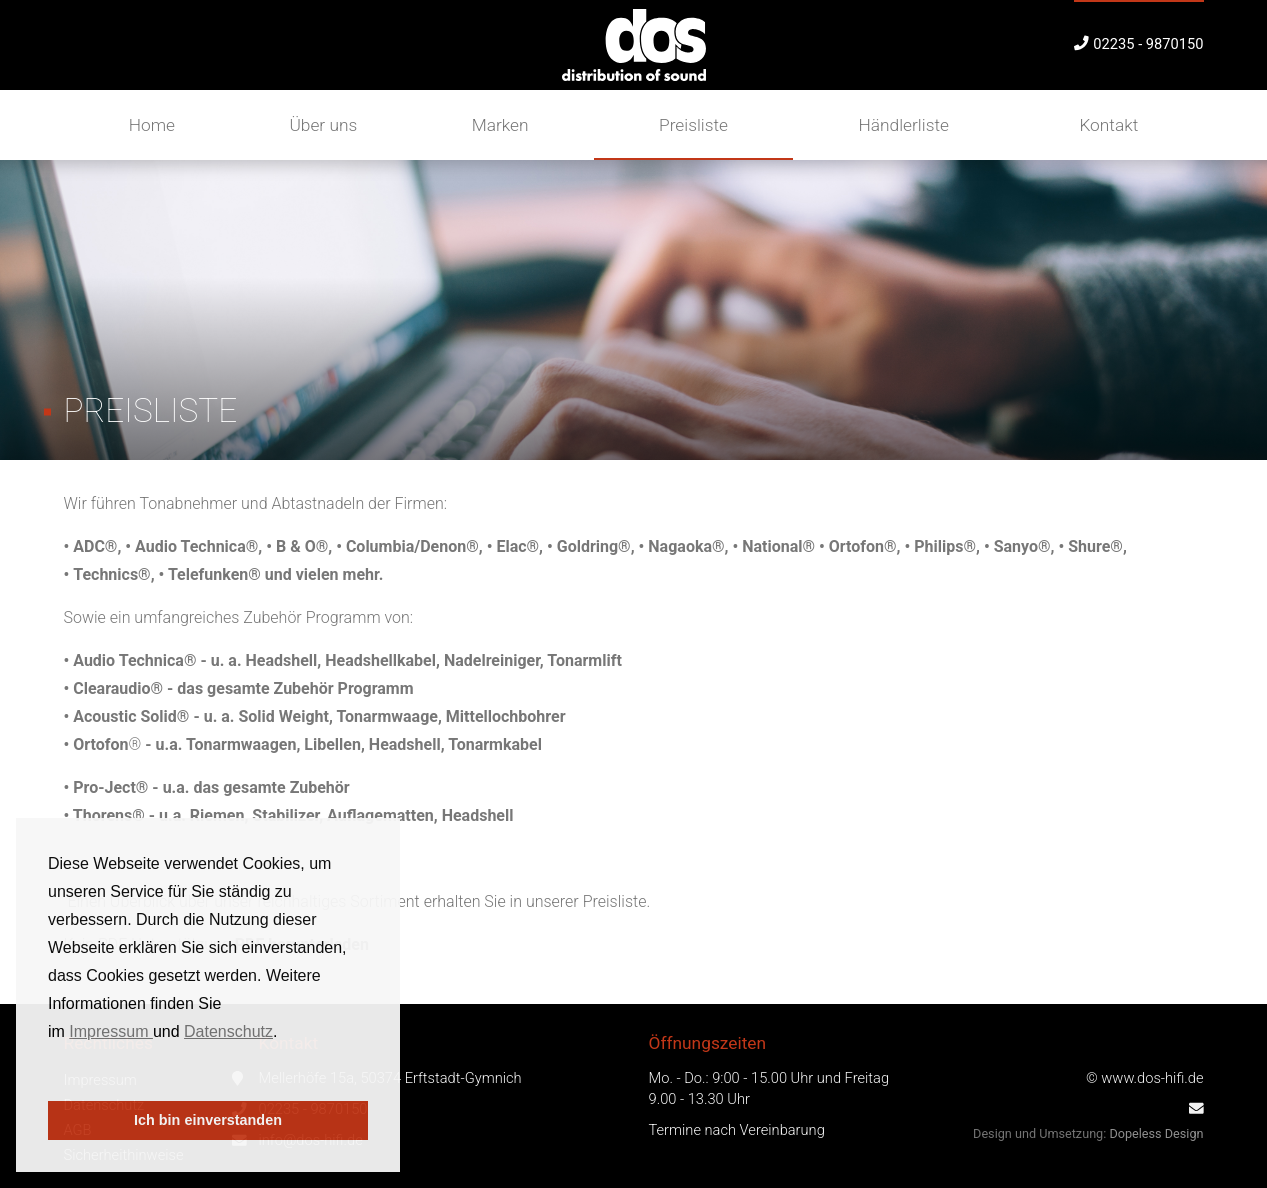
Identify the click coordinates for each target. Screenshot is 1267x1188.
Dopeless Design (1156, 1133)
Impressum (111, 1031)
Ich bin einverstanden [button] (208, 1120)
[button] (51, 1074)
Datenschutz (228, 1031)
